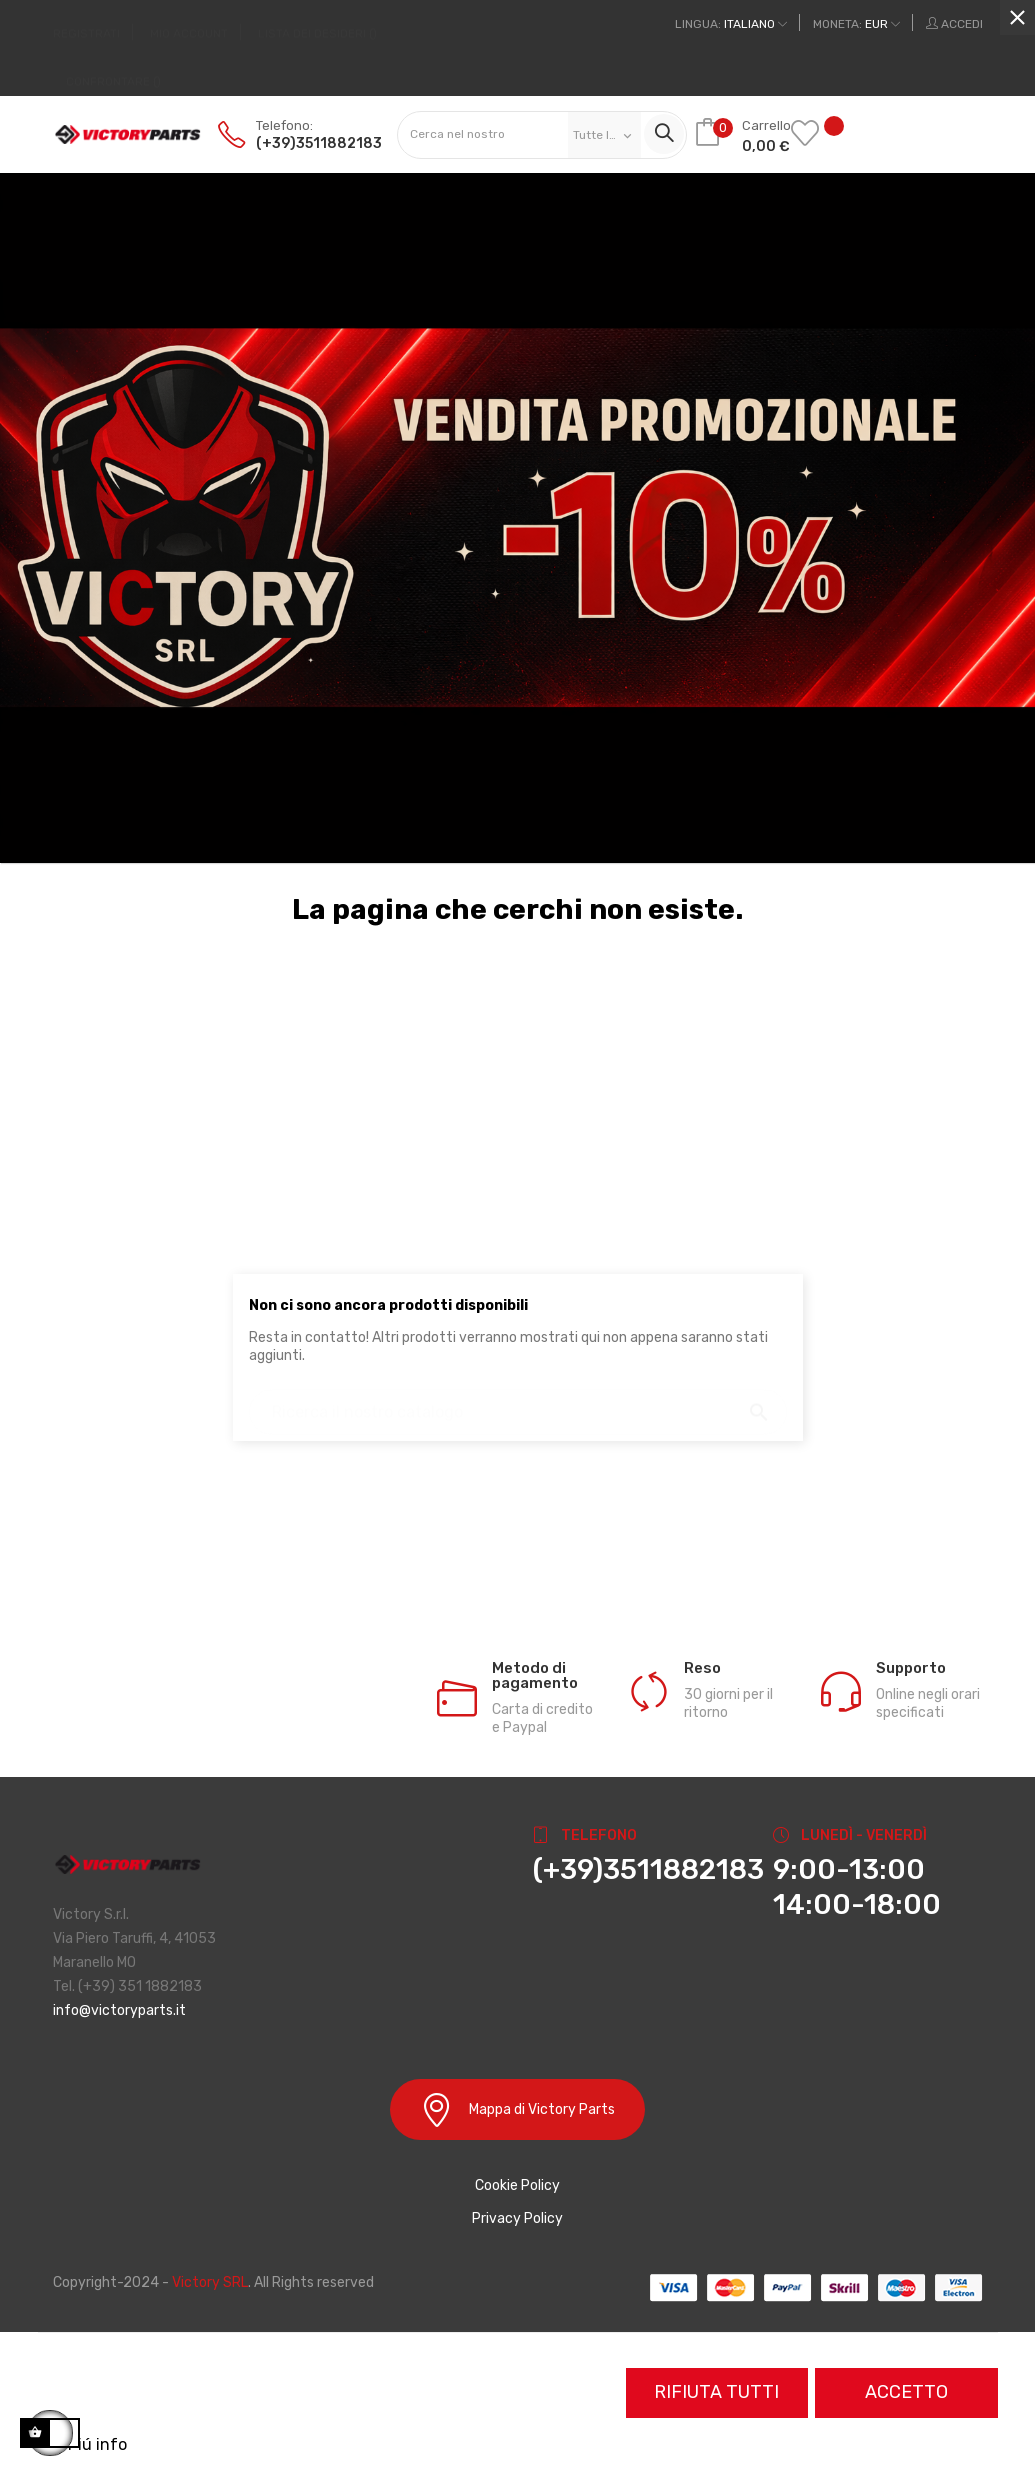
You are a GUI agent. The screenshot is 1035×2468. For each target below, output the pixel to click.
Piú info (97, 2444)
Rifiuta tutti (716, 2392)
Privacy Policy (517, 2218)
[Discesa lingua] (731, 24)
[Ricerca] (518, 1402)
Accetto (906, 2392)
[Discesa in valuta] (856, 24)
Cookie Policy (517, 2185)
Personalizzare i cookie (216, 2444)
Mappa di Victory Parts (517, 2109)
